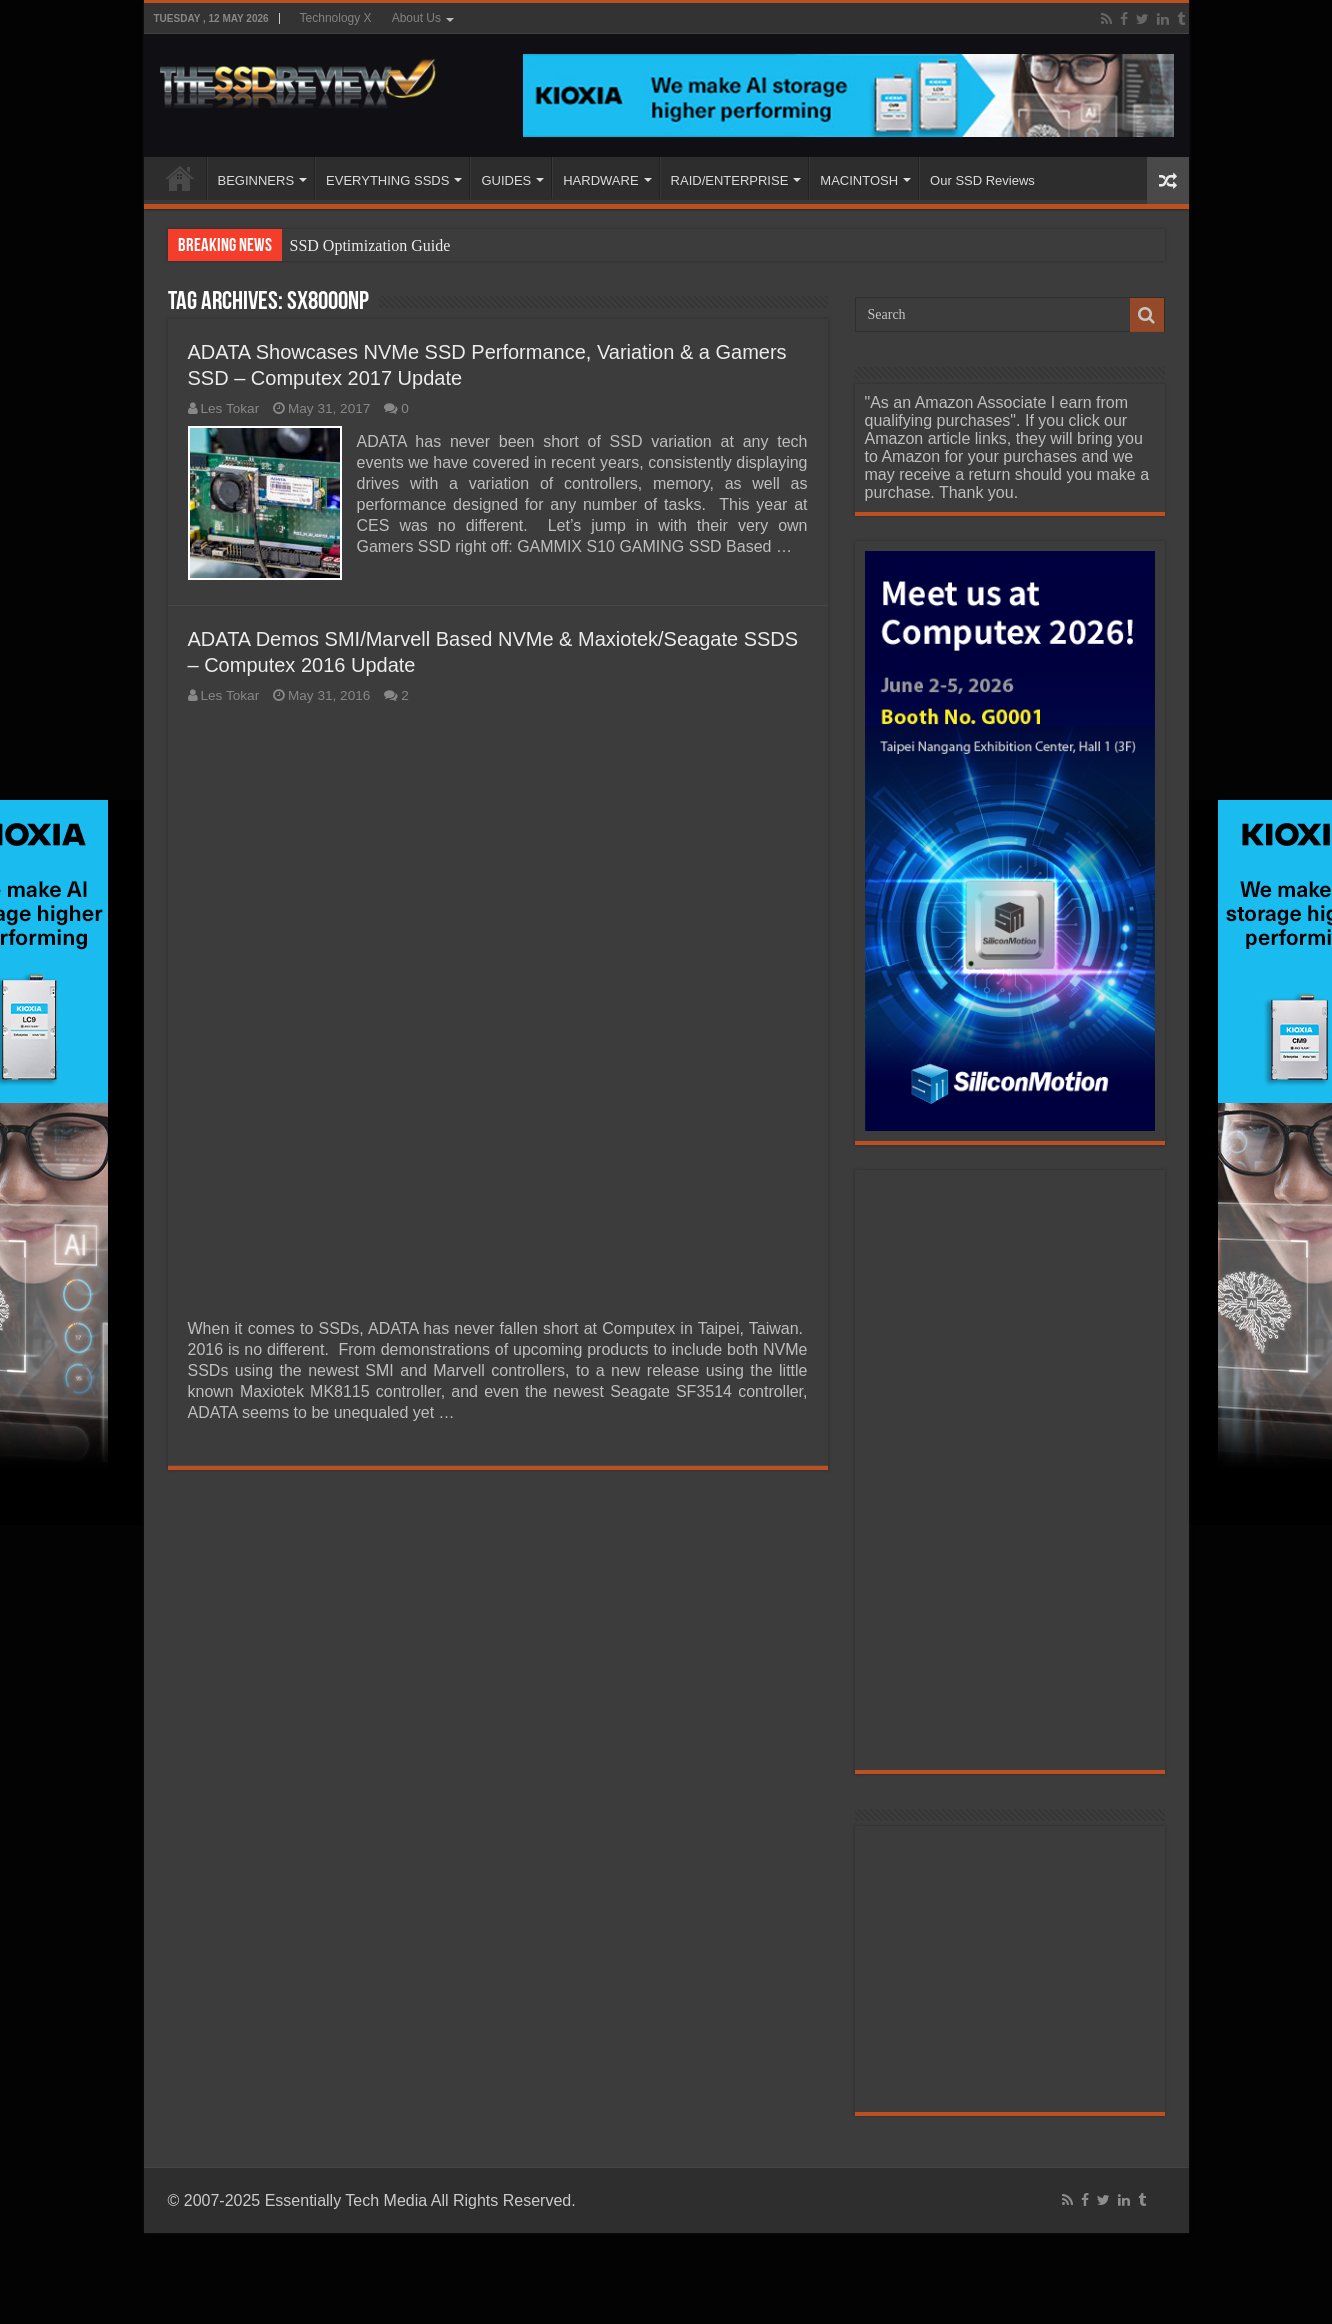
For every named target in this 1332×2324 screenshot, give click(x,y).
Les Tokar (230, 408)
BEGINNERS (256, 180)
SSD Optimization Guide (370, 245)
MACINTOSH (859, 180)
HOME (180, 178)
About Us (416, 18)
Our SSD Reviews (982, 180)
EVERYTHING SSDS (387, 180)
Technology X (336, 18)
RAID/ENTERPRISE (730, 180)
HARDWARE (600, 180)
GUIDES (506, 180)
